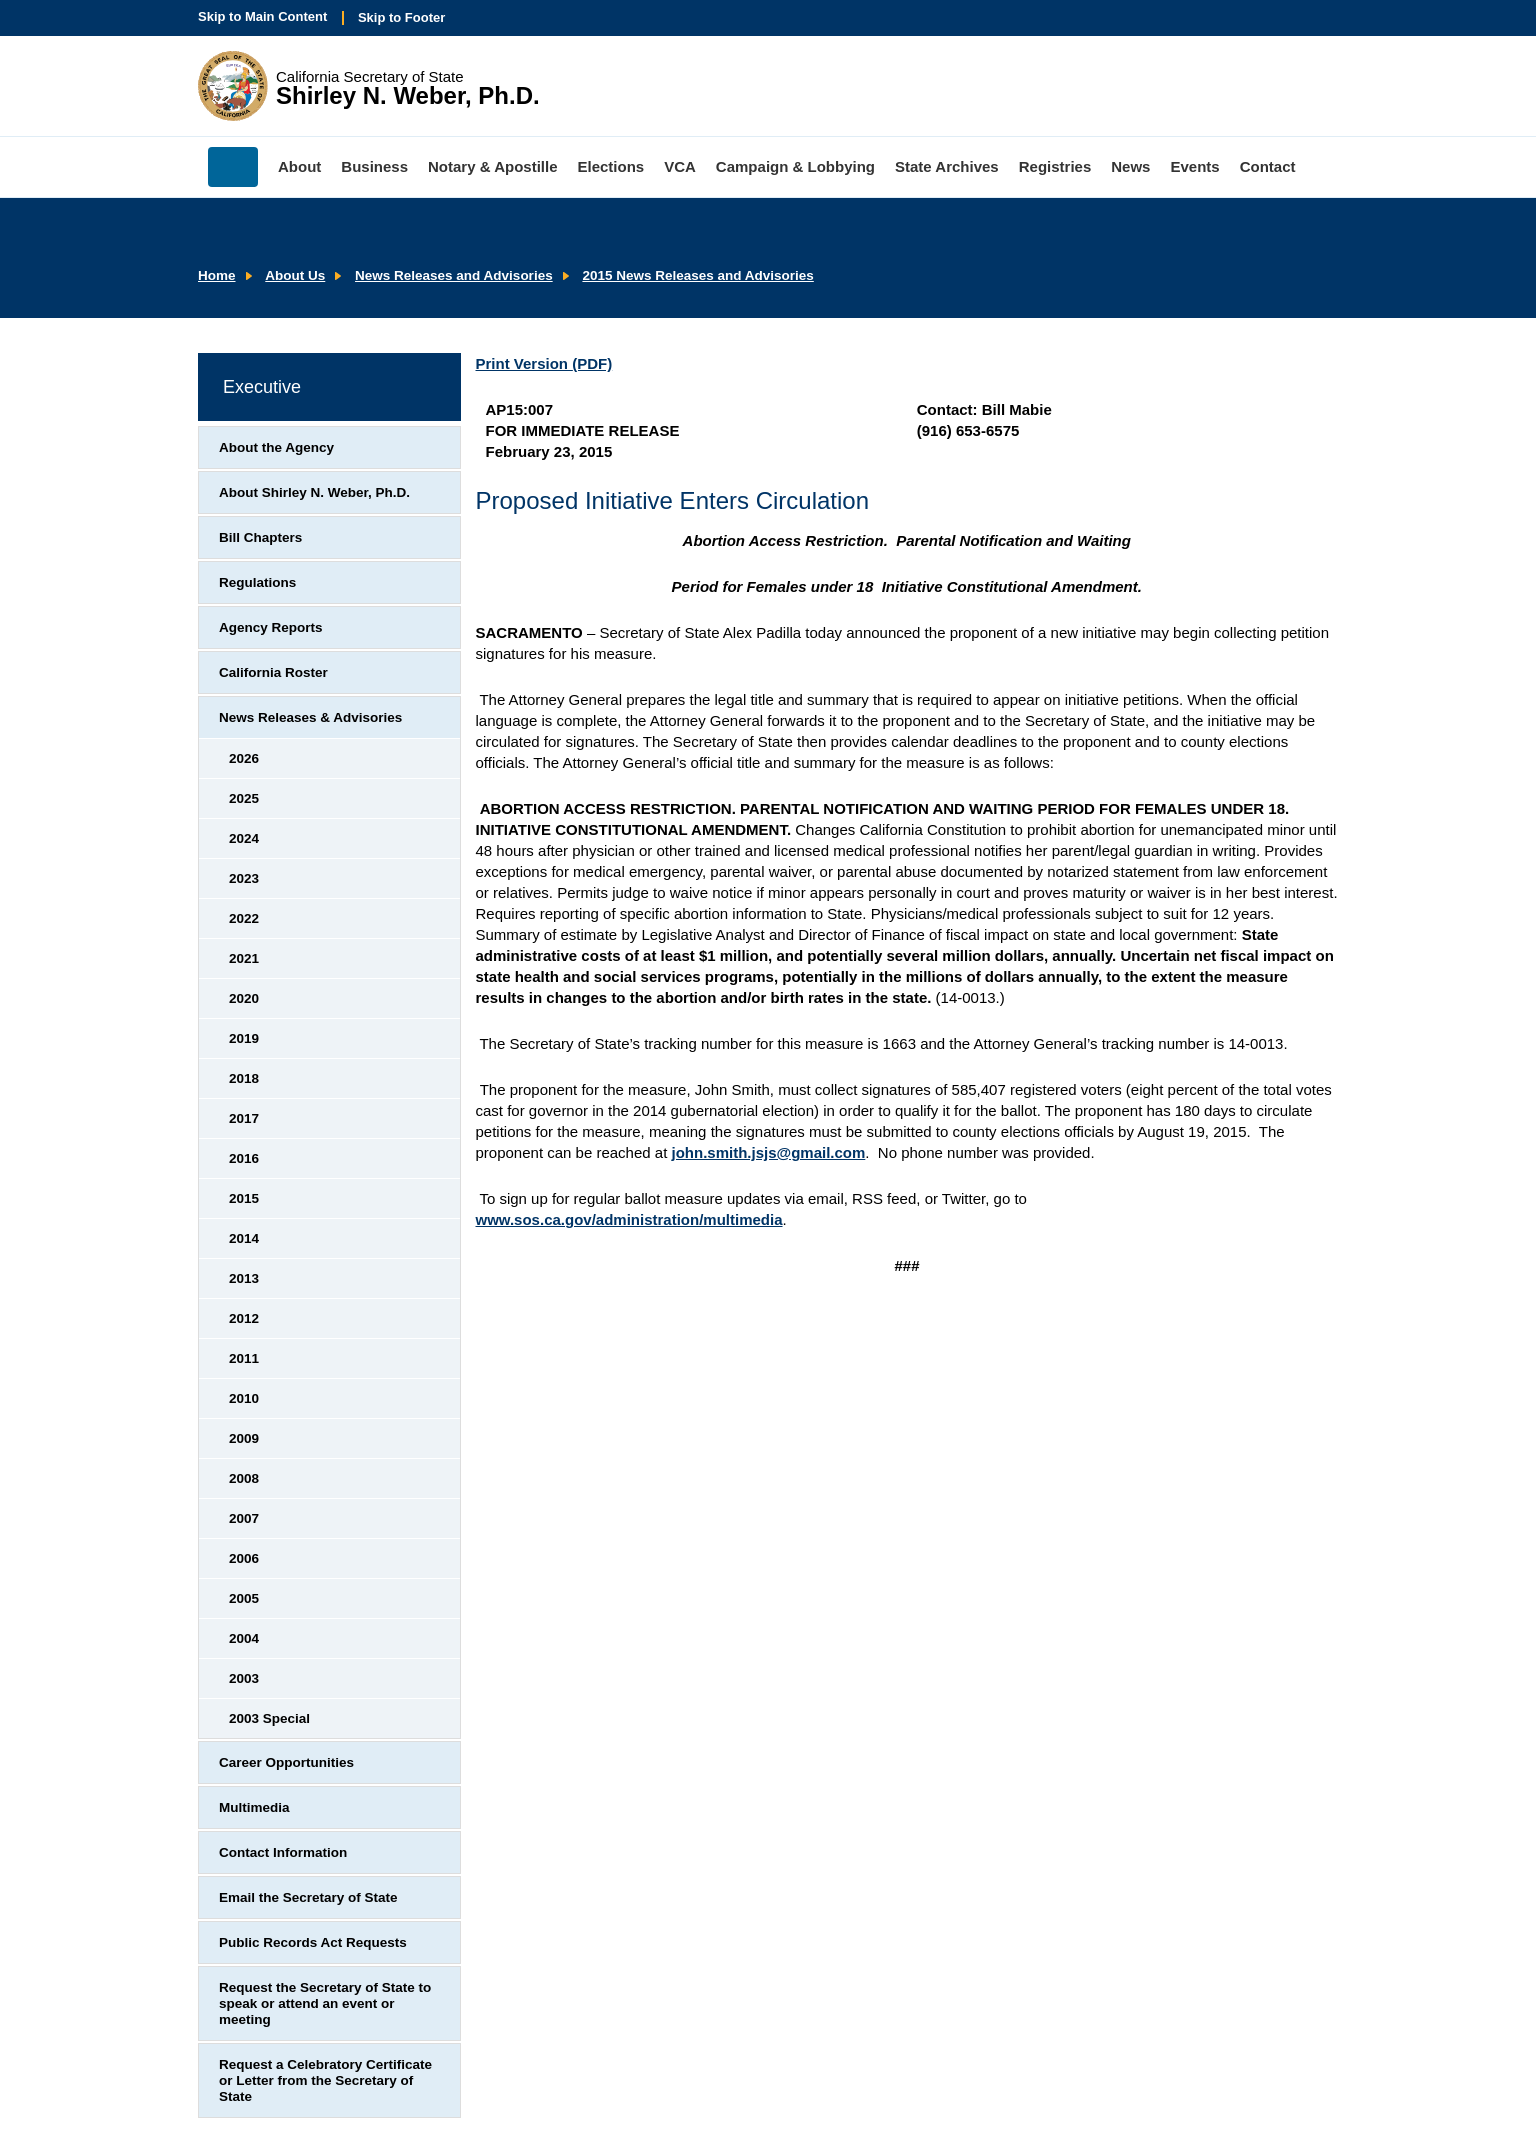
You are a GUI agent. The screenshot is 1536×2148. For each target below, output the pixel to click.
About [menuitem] (299, 166)
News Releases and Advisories (454, 275)
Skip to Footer (401, 17)
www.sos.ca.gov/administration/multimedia (629, 1219)
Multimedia (254, 1807)
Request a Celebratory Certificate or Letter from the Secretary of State (325, 2080)
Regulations (257, 582)
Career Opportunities (286, 1762)
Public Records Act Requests (313, 1942)
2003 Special (269, 1718)
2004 (244, 1638)
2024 (244, 838)
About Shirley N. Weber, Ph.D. (314, 492)
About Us (295, 275)
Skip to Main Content (262, 16)
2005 (244, 1598)
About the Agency (276, 447)
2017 (244, 1118)
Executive (262, 387)
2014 (244, 1238)
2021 (244, 958)
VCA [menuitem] (680, 166)
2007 (244, 1518)
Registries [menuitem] (1055, 166)
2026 (244, 758)
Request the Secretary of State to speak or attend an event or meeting (325, 2003)
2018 (244, 1078)
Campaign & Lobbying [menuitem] (795, 166)
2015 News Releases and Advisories (697, 275)
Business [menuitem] (374, 166)
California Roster (273, 672)
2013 (244, 1278)
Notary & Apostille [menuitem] (492, 166)
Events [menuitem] (1194, 166)
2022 (244, 918)
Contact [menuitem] (1268, 166)
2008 (244, 1478)
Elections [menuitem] (611, 166)
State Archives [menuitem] (947, 166)
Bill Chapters (260, 537)
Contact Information (283, 1852)
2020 (244, 998)
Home (217, 275)
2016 (244, 1158)
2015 (244, 1198)
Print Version (544, 363)
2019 (244, 1038)
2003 (244, 1678)
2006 (244, 1558)
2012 (244, 1318)
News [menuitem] (1130, 166)
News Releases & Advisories (310, 717)
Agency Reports (271, 627)
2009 (244, 1438)
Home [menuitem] (233, 167)
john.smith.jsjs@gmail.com (768, 1152)
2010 (244, 1398)
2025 (244, 798)
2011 (244, 1358)
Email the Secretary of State (308, 1897)
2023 (244, 878)
